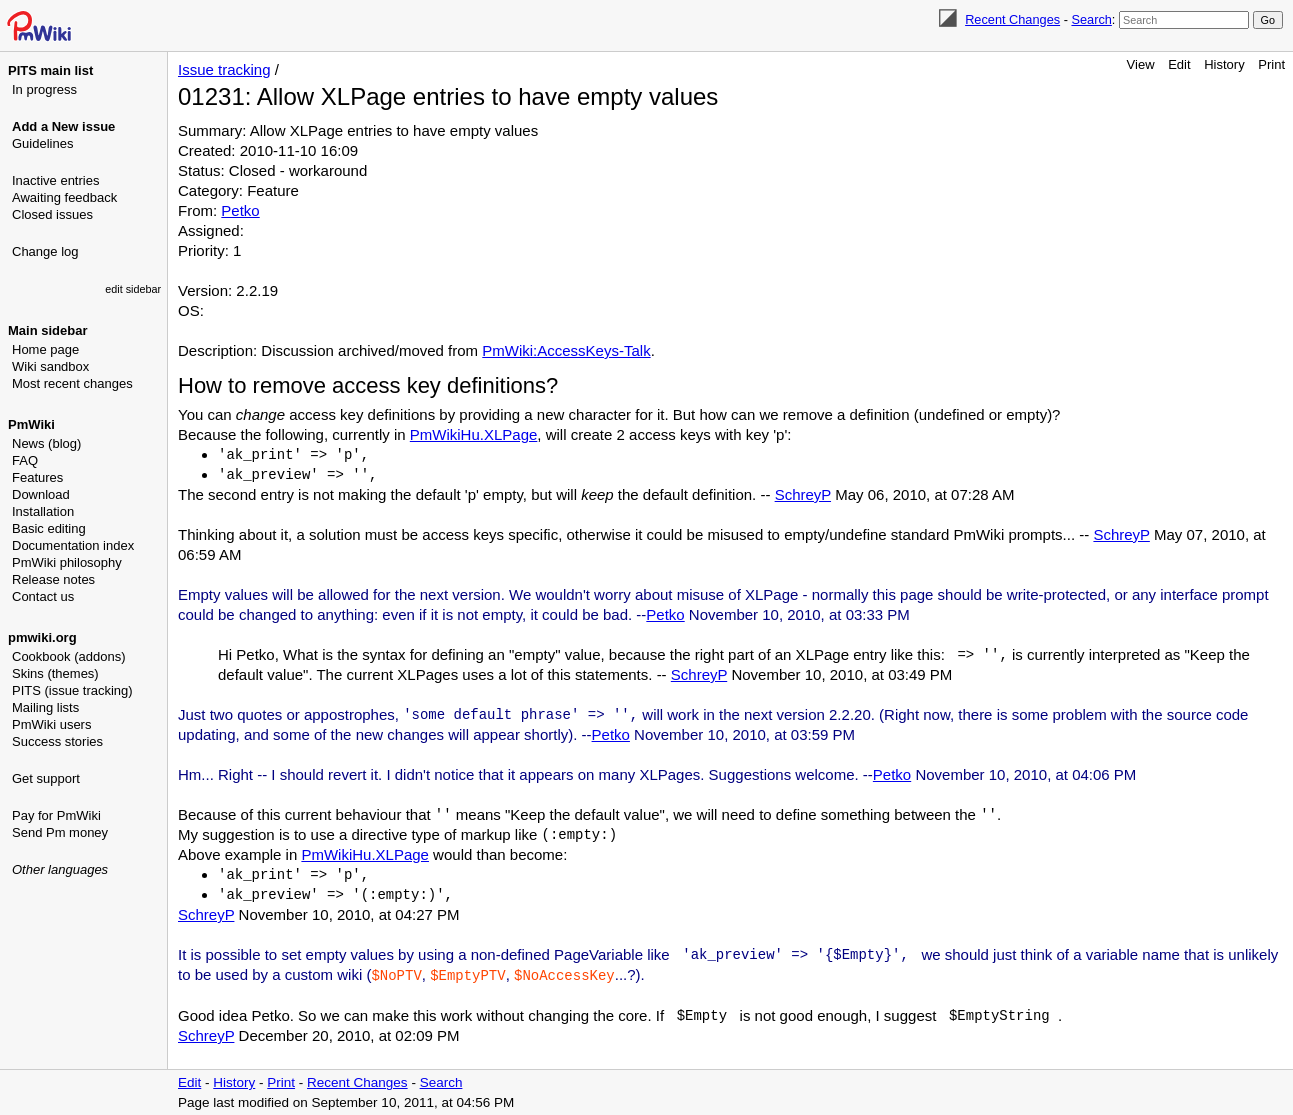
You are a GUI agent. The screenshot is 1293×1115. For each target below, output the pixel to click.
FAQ (25, 460)
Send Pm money (60, 832)
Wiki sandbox (50, 366)
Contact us (43, 596)
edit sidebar (133, 289)
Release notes (53, 579)
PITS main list (50, 70)
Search (1091, 19)
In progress (44, 89)
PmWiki (31, 424)
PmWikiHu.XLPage (474, 434)
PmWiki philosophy (67, 562)
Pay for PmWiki (56, 815)
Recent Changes (1012, 19)
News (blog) (46, 443)
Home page (45, 349)
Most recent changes (72, 383)
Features (37, 477)
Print (1271, 64)
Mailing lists (45, 707)
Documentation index (73, 545)
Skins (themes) (55, 673)
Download (41, 494)
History (1224, 64)
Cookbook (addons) (68, 656)
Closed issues (52, 214)
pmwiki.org (42, 637)
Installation (43, 511)
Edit (1179, 64)
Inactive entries (55, 180)
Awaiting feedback (64, 197)
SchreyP (803, 494)
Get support (46, 778)
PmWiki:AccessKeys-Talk (566, 350)
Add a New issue (63, 126)
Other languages (60, 869)
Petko (240, 210)
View (1141, 64)
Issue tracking (224, 69)
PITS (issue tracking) (72, 690)
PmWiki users (51, 724)
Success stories (57, 741)
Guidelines (42, 143)
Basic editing (49, 528)
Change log (45, 251)
